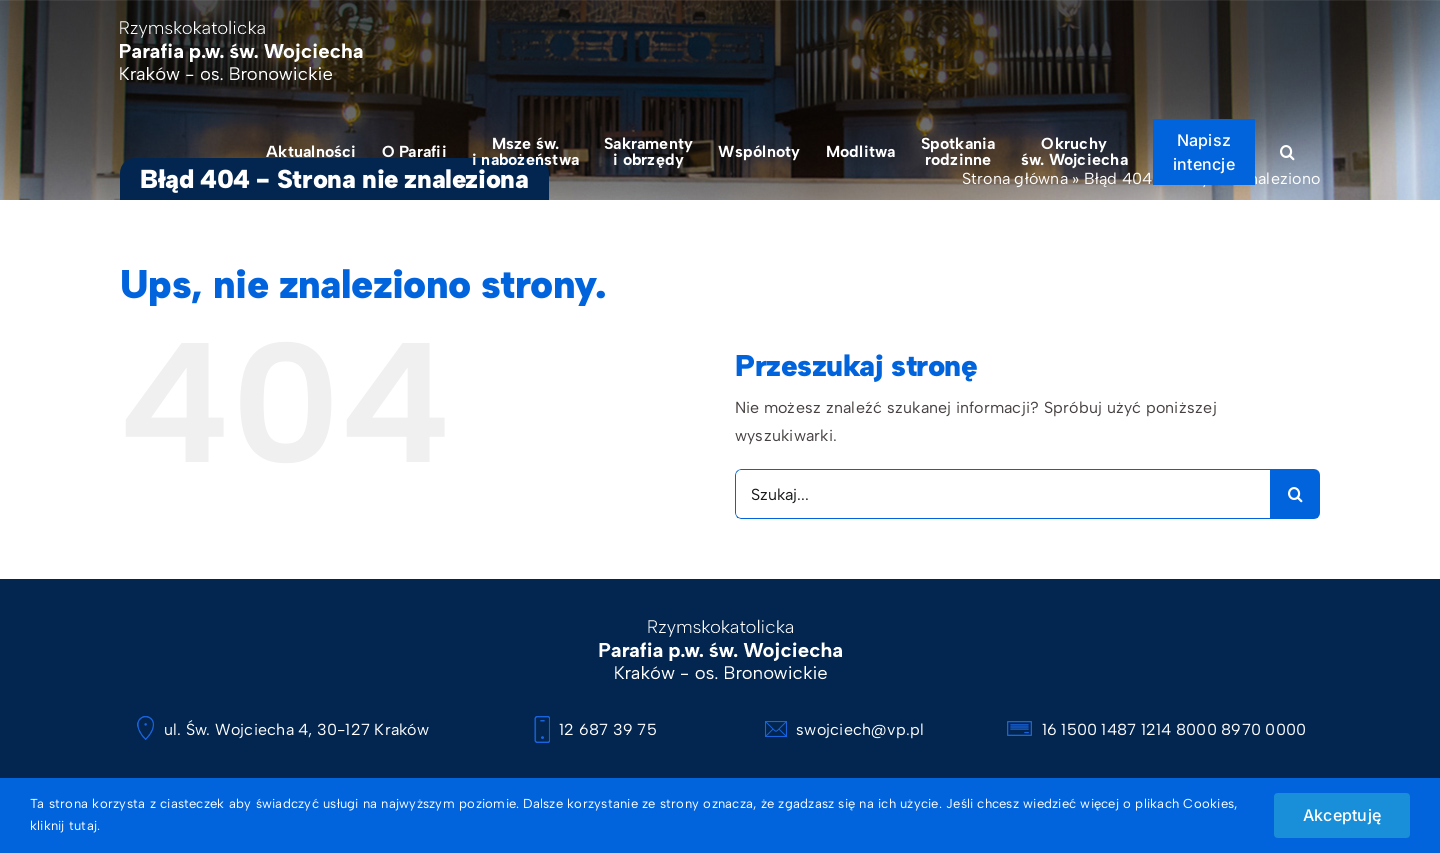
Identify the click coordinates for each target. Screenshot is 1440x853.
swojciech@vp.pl (845, 729)
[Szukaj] (1295, 494)
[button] (1287, 151)
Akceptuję (1342, 815)
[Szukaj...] (1002, 494)
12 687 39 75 (595, 729)
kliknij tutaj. (65, 825)
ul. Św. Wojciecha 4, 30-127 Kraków (282, 729)
